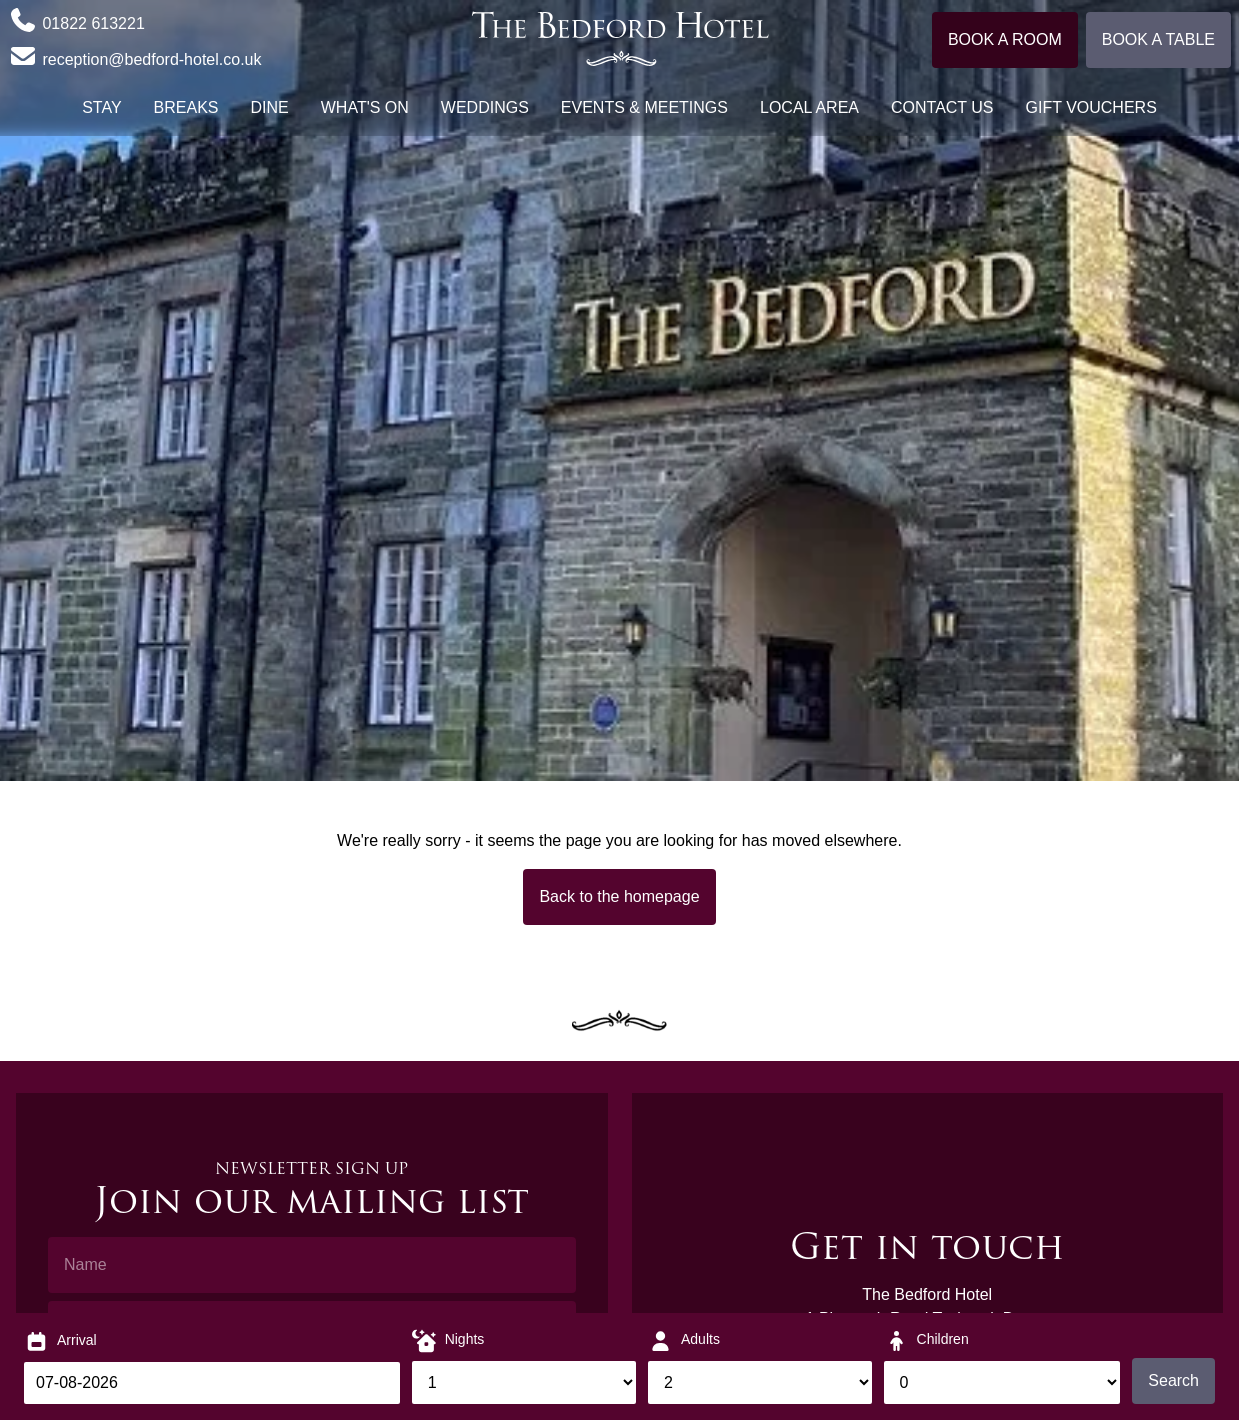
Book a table (1158, 39)
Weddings (485, 107)
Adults (700, 1339)
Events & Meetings (644, 107)
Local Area (809, 107)
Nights (465, 1339)
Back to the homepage (619, 896)
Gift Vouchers (1091, 107)
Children (943, 1339)
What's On (365, 107)
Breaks (186, 107)
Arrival (77, 1340)
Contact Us (942, 107)
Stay (101, 107)
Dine (270, 107)
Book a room (1005, 39)
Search (1173, 1380)
